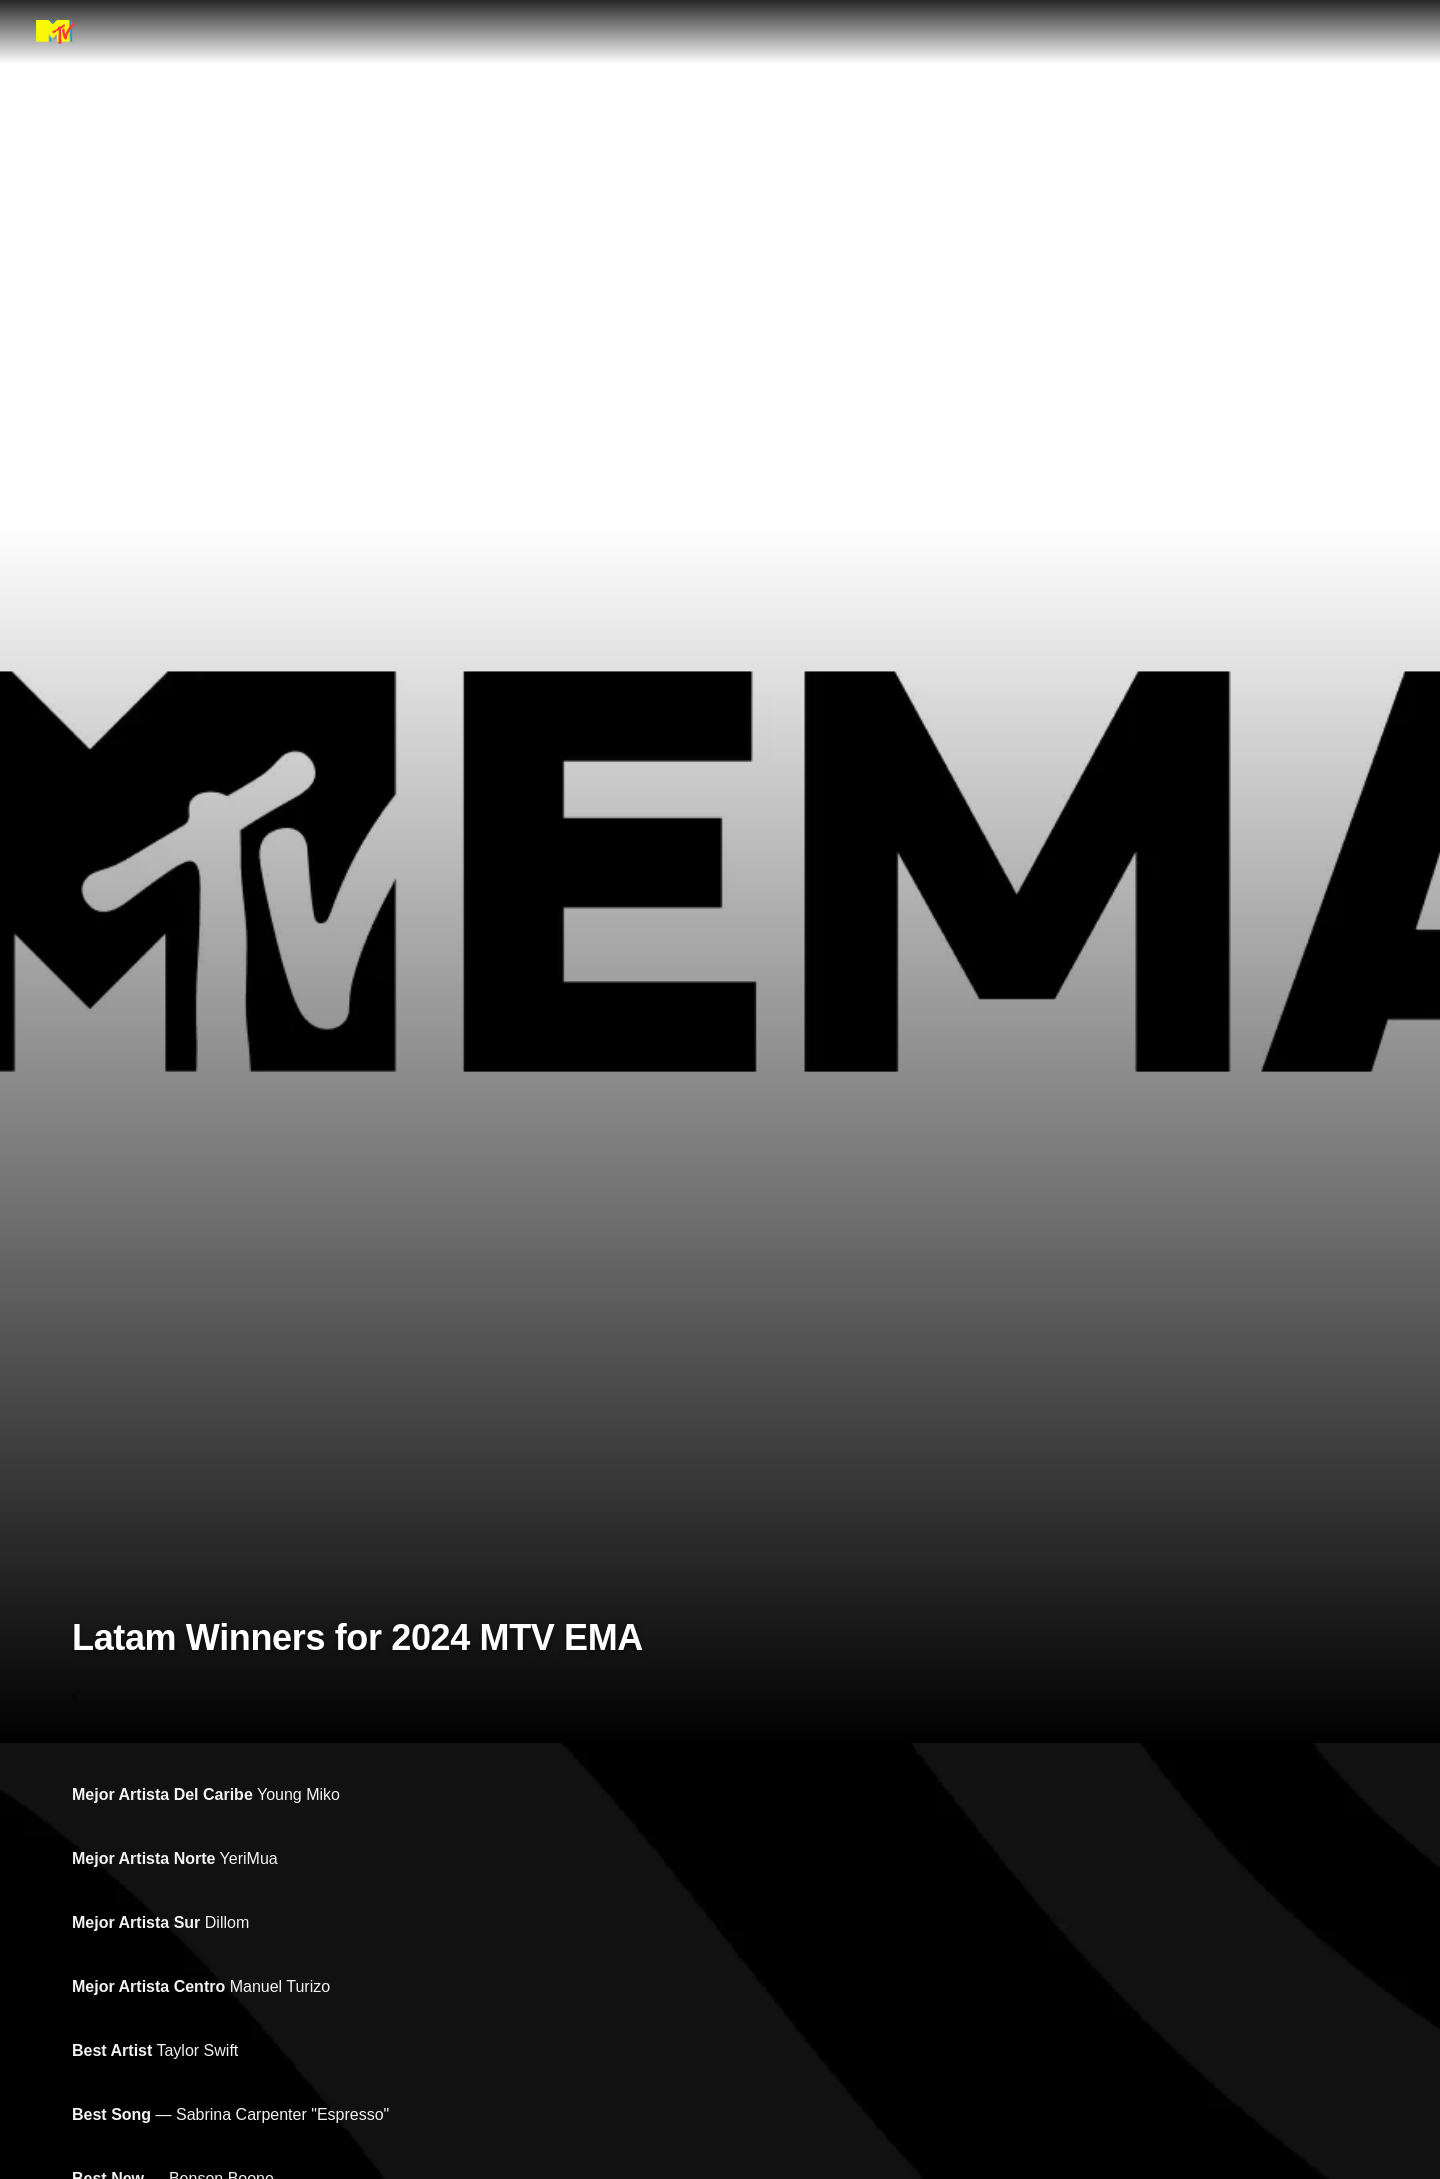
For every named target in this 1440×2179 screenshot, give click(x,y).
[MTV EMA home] (55, 32)
